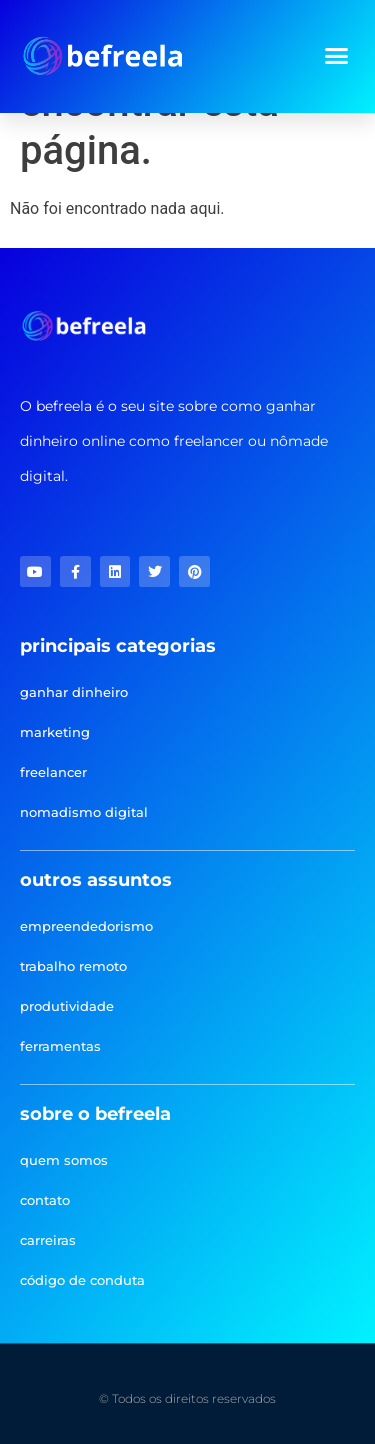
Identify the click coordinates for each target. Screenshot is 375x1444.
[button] (337, 56)
